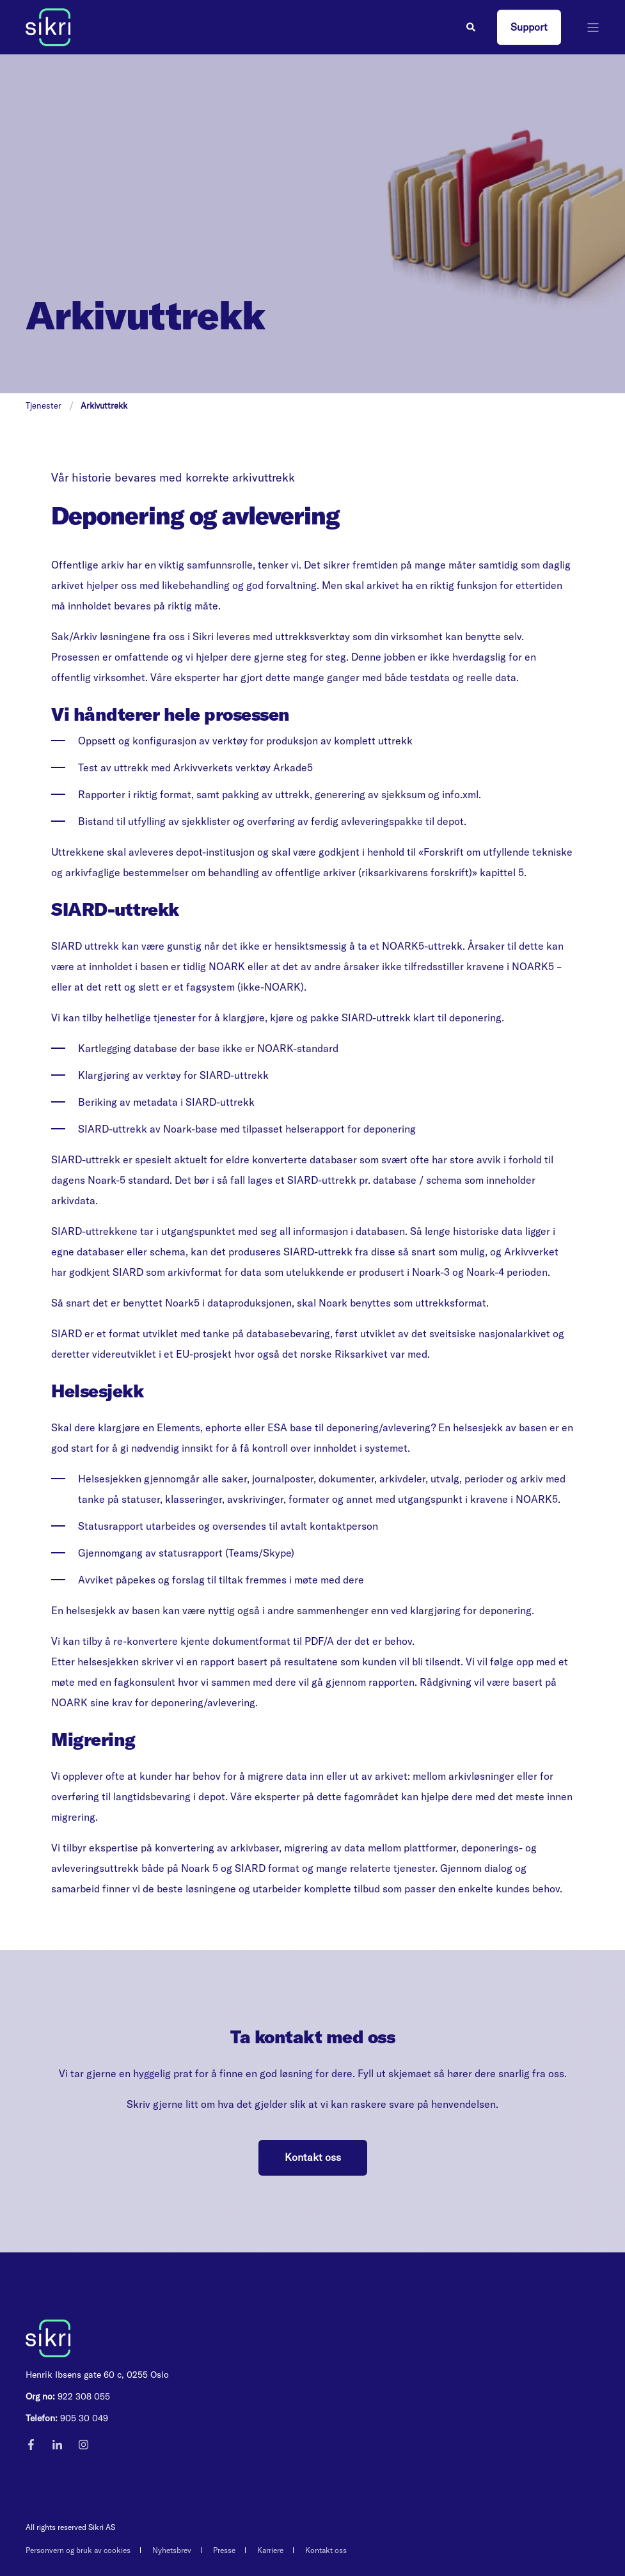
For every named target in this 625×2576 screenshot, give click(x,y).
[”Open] (593, 27)
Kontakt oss (313, 2157)
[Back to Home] (48, 26)
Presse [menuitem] (224, 2550)
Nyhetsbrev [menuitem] (171, 2550)
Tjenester (43, 405)
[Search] (472, 26)
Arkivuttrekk (104, 405)
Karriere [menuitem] (270, 2550)
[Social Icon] (35, 2444)
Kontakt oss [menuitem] (326, 2550)
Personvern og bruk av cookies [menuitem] (78, 2550)
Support (529, 26)
